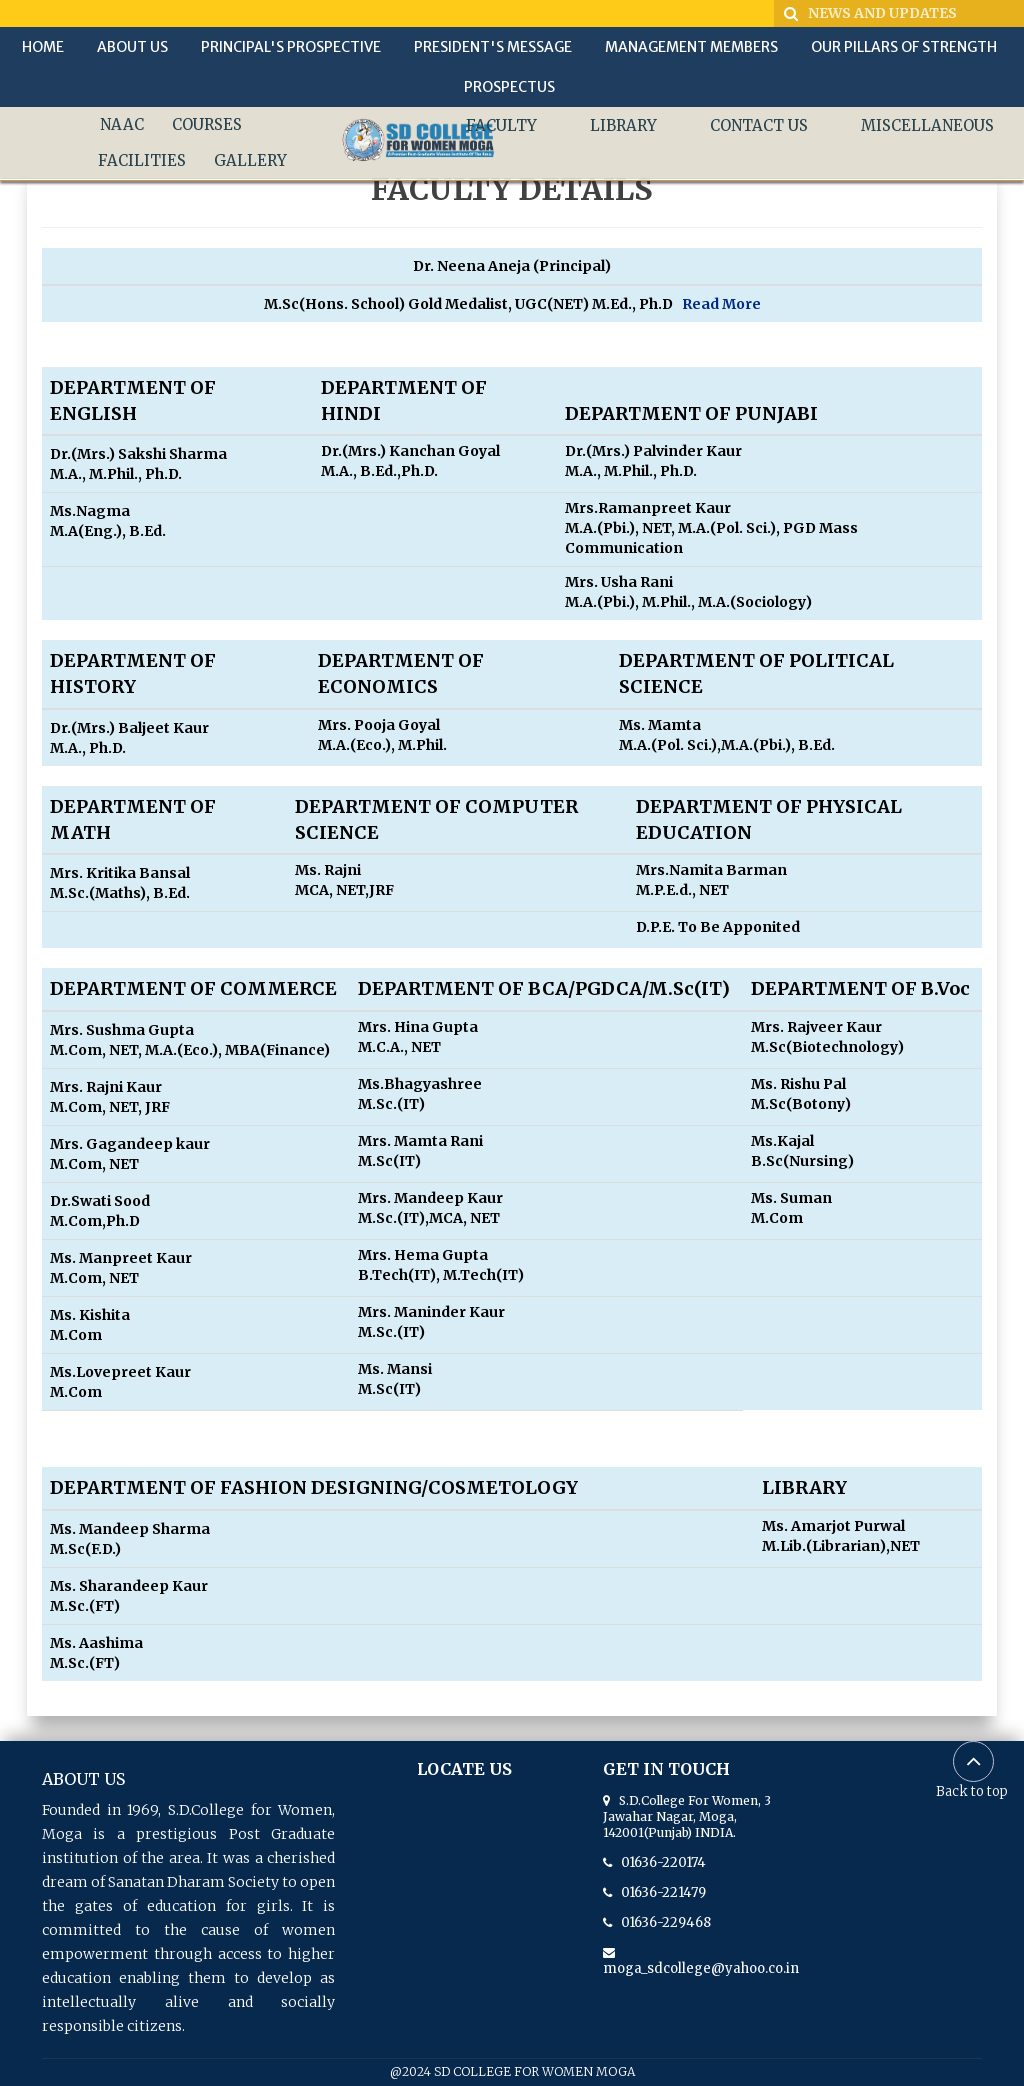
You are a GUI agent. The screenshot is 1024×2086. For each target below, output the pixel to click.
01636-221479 (659, 1892)
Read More (721, 304)
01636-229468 (661, 1922)
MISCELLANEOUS (927, 125)
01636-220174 (659, 1862)
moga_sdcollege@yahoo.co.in (701, 1960)
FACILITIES (142, 160)
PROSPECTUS (509, 87)
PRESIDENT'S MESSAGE (493, 47)
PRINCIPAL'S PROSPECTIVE (291, 47)
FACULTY (501, 125)
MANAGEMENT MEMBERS (691, 47)
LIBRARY (623, 125)
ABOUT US (132, 47)
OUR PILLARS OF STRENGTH (904, 47)
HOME (43, 47)
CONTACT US (759, 125)
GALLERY (250, 160)
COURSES (207, 124)
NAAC (122, 124)
